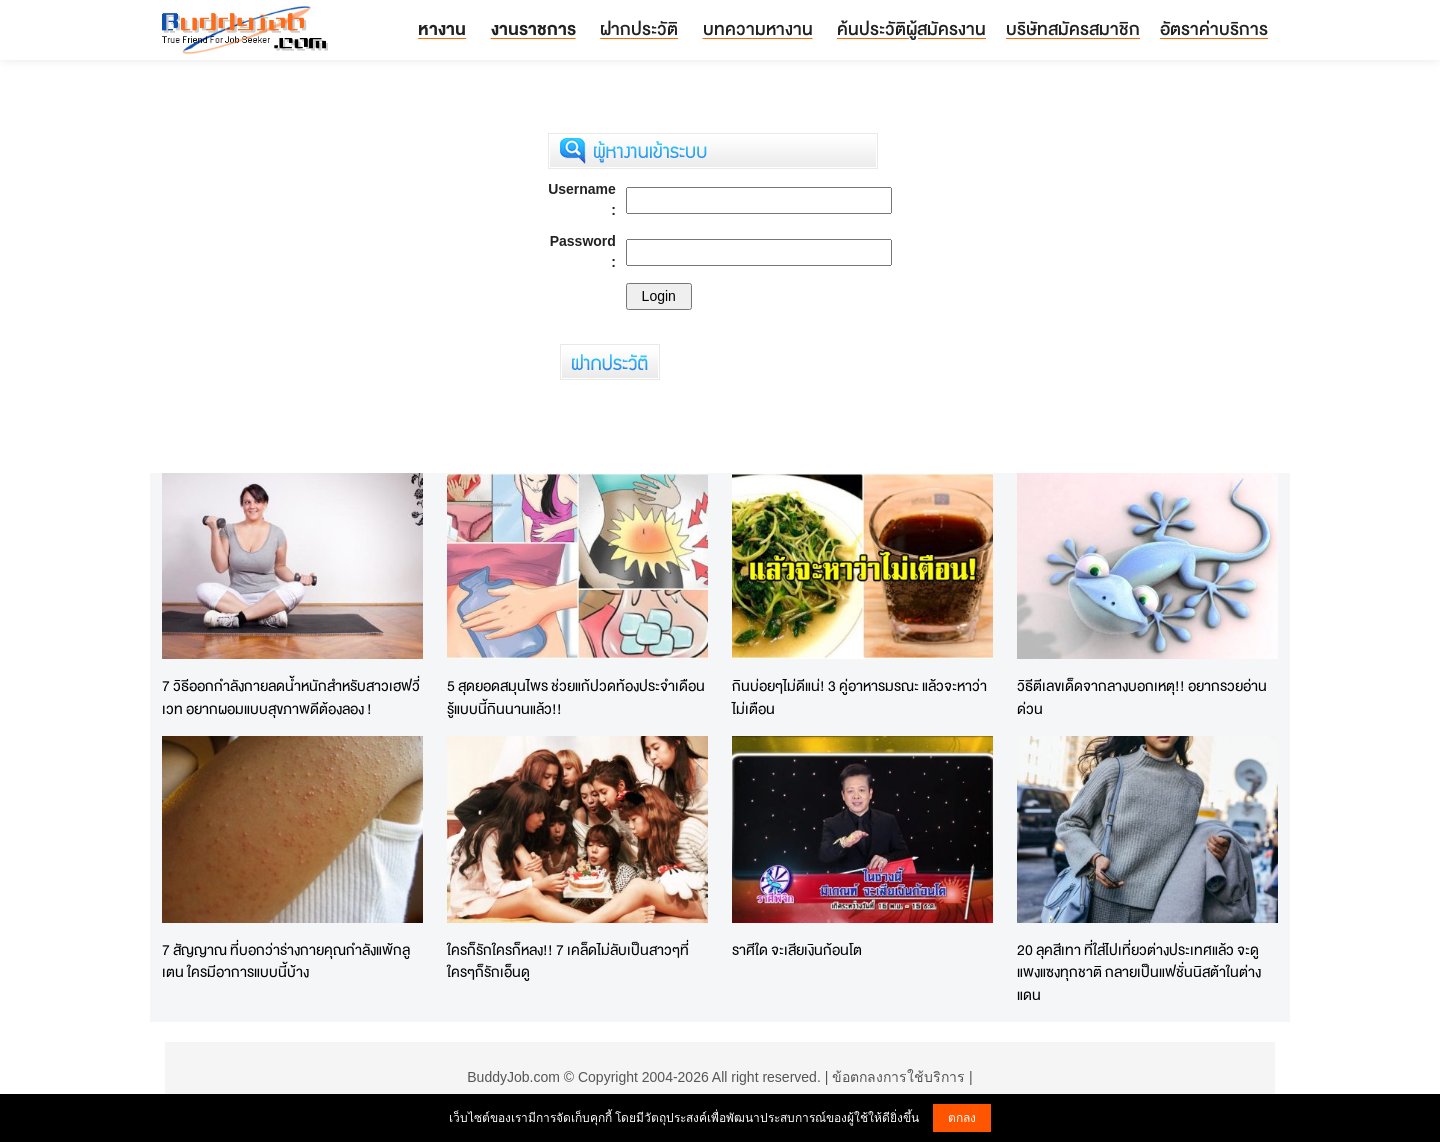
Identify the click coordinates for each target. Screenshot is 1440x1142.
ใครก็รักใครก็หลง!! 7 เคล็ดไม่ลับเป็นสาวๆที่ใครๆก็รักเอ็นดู (568, 961)
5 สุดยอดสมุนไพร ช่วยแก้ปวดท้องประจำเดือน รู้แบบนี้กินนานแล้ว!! (576, 697)
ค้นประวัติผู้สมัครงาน (911, 28)
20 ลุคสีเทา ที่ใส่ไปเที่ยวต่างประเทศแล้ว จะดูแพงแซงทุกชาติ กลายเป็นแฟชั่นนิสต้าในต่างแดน (1139, 972)
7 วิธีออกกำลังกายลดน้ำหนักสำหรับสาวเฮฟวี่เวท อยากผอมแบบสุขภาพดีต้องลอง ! (291, 697)
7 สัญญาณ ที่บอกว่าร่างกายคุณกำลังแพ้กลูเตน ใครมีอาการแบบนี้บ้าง (286, 961)
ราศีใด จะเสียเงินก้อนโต (797, 949)
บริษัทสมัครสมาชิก (1073, 28)
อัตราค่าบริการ (1214, 28)
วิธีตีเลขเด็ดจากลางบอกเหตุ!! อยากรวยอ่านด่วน (1142, 697)
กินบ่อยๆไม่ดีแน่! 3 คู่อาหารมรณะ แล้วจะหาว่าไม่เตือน (859, 697)
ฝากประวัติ (639, 28)
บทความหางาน (758, 28)
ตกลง (962, 1118)
